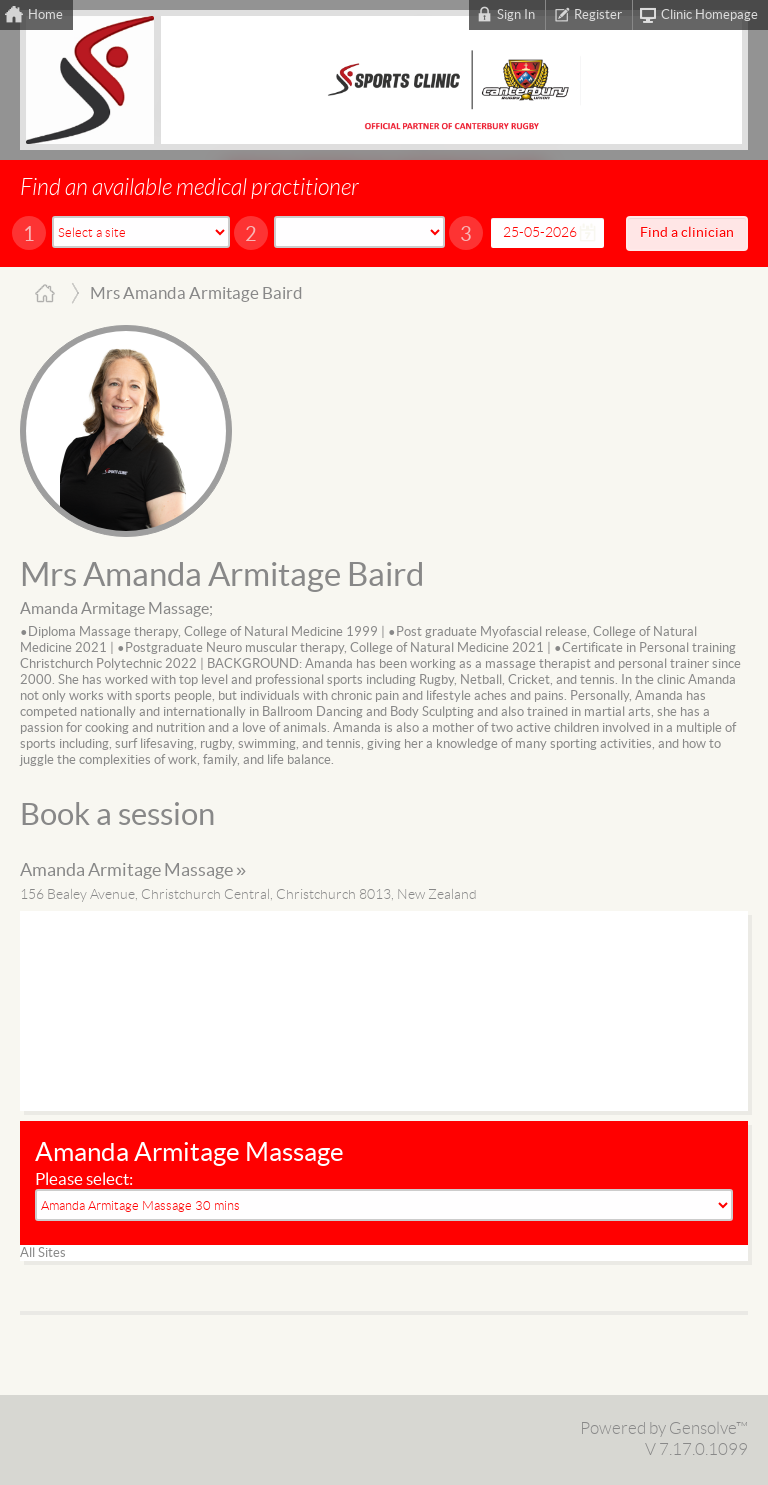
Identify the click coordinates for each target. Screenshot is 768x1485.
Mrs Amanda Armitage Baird (222, 576)
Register (598, 15)
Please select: (84, 1179)
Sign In (516, 15)
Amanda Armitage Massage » (133, 870)
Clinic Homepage (709, 15)
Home (45, 15)
